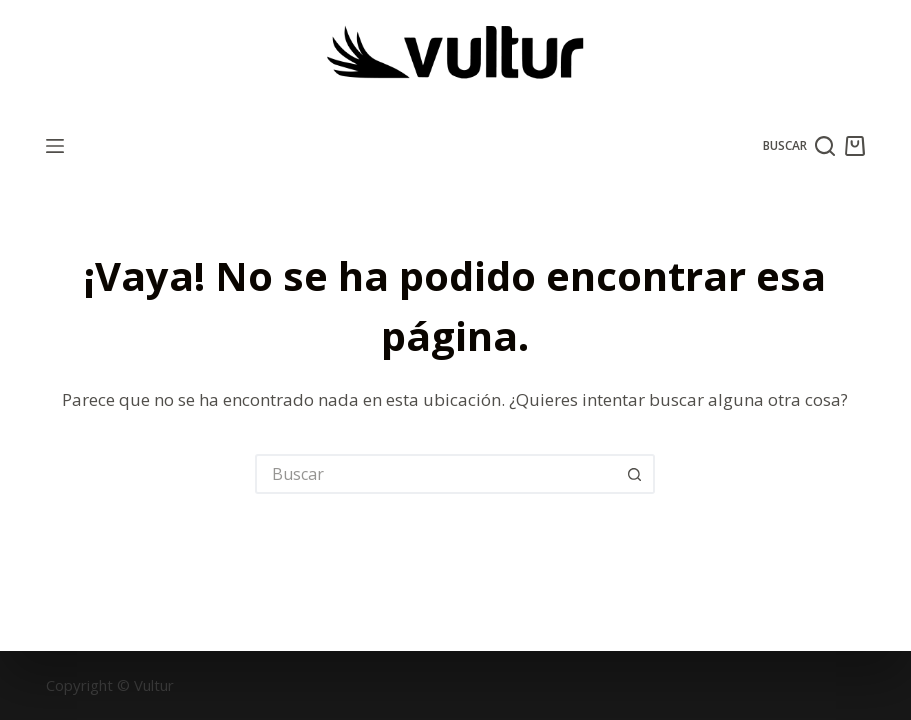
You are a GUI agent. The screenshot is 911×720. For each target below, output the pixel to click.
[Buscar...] (435, 474)
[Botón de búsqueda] (635, 474)
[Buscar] (799, 146)
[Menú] (55, 146)
